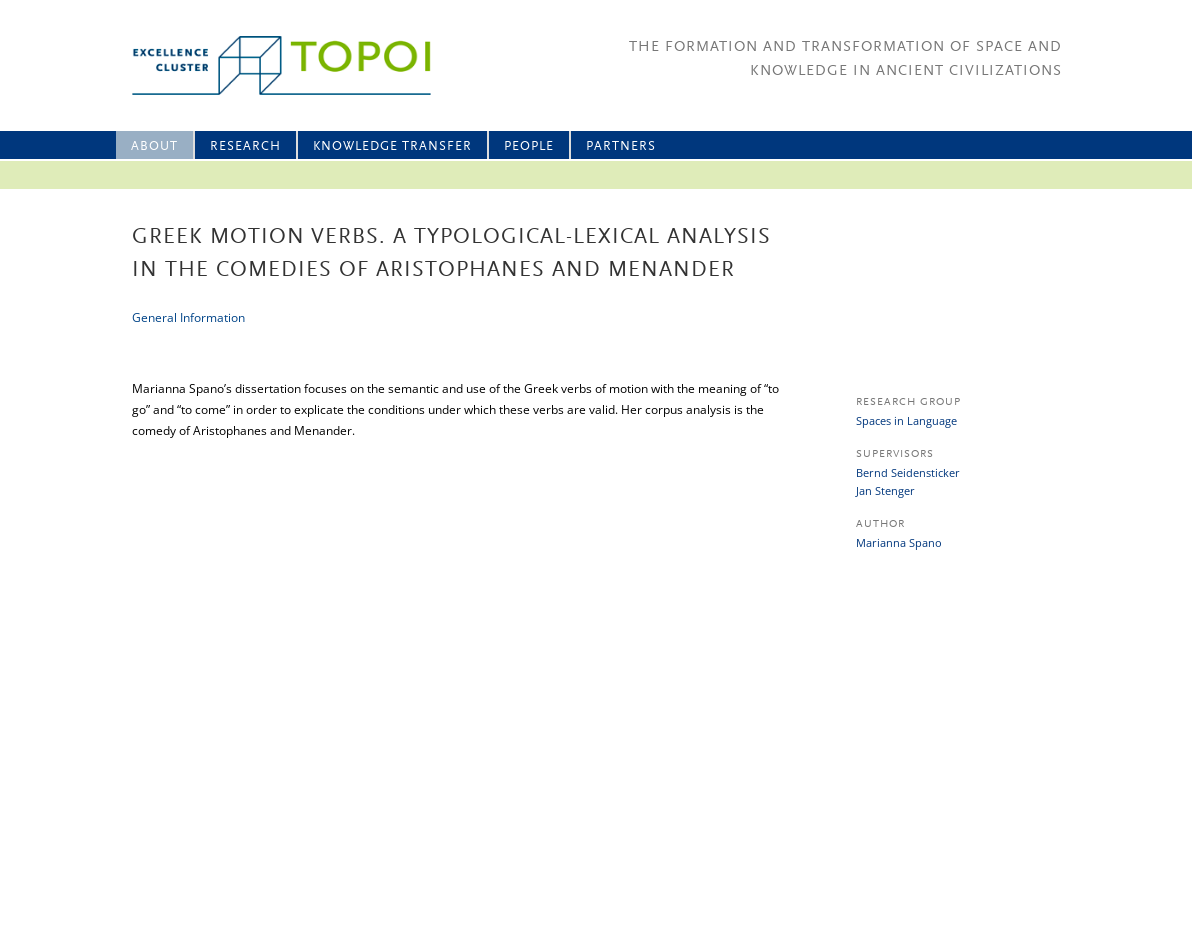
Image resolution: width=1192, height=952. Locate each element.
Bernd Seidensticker (908, 472)
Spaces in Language (906, 420)
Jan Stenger (885, 490)
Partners (621, 146)
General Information (188, 317)
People (529, 146)
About (154, 146)
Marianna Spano (899, 542)
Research (245, 146)
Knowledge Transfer (392, 146)
